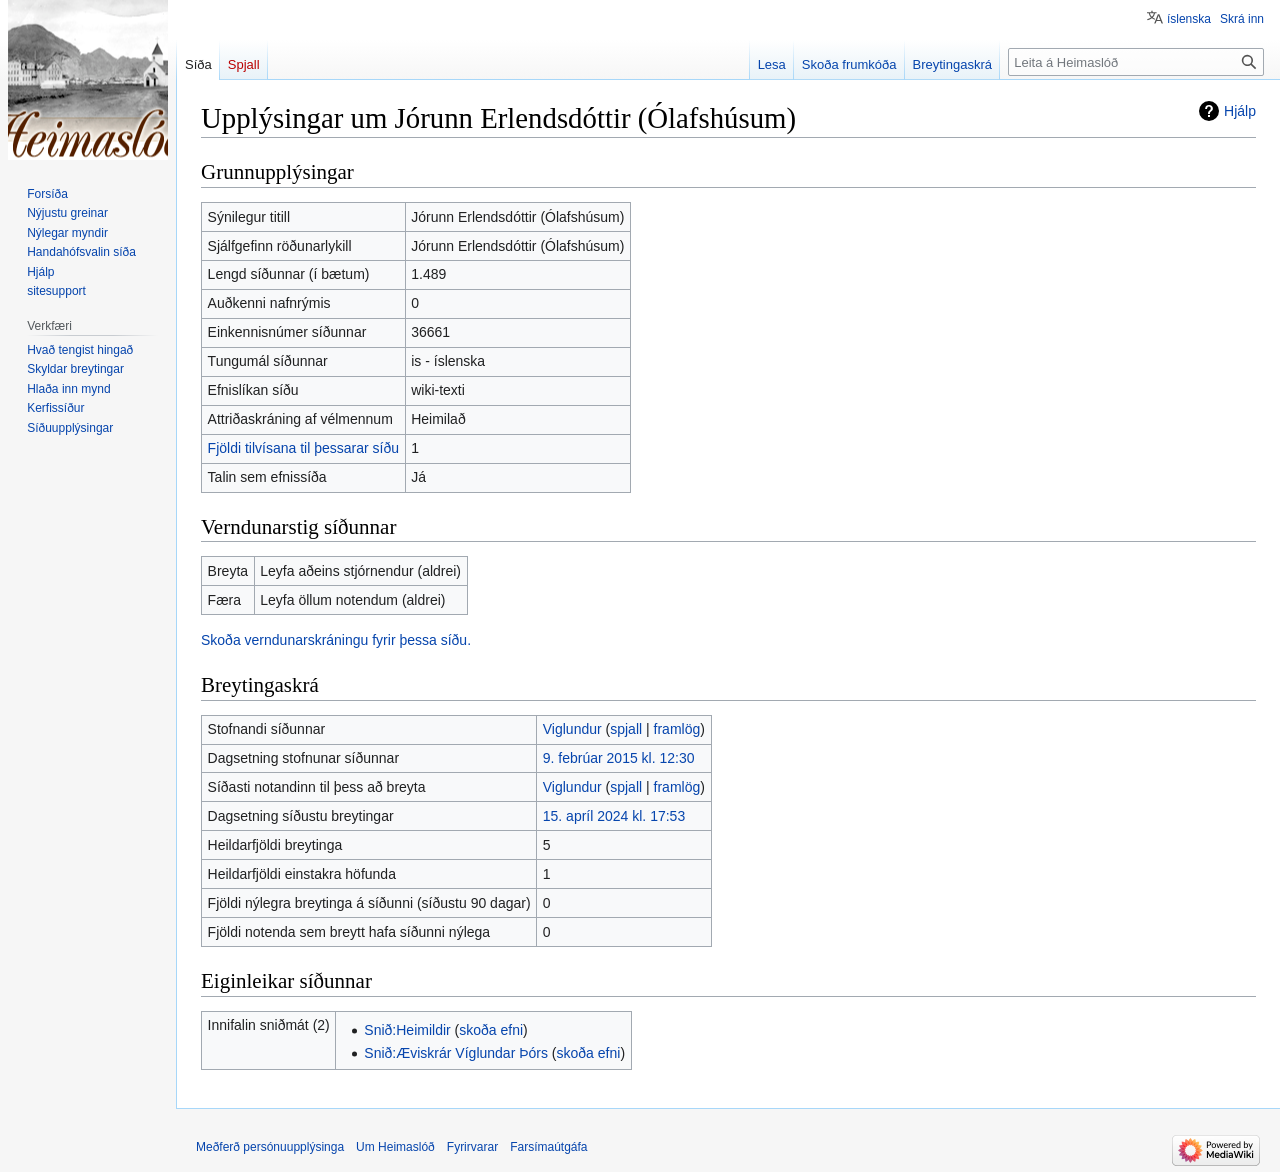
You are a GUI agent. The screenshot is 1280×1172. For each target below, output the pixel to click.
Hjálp (1240, 111)
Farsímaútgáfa (548, 1147)
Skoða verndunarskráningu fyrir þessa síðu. (336, 640)
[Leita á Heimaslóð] (1136, 62)
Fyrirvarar (472, 1147)
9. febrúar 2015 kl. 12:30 (619, 758)
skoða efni (491, 1030)
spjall (626, 729)
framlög (677, 729)
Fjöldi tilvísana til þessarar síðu (303, 448)
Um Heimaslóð (395, 1147)
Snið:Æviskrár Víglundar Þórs (456, 1053)
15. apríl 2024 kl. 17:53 (614, 816)
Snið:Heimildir (407, 1030)
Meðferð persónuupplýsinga (270, 1147)
